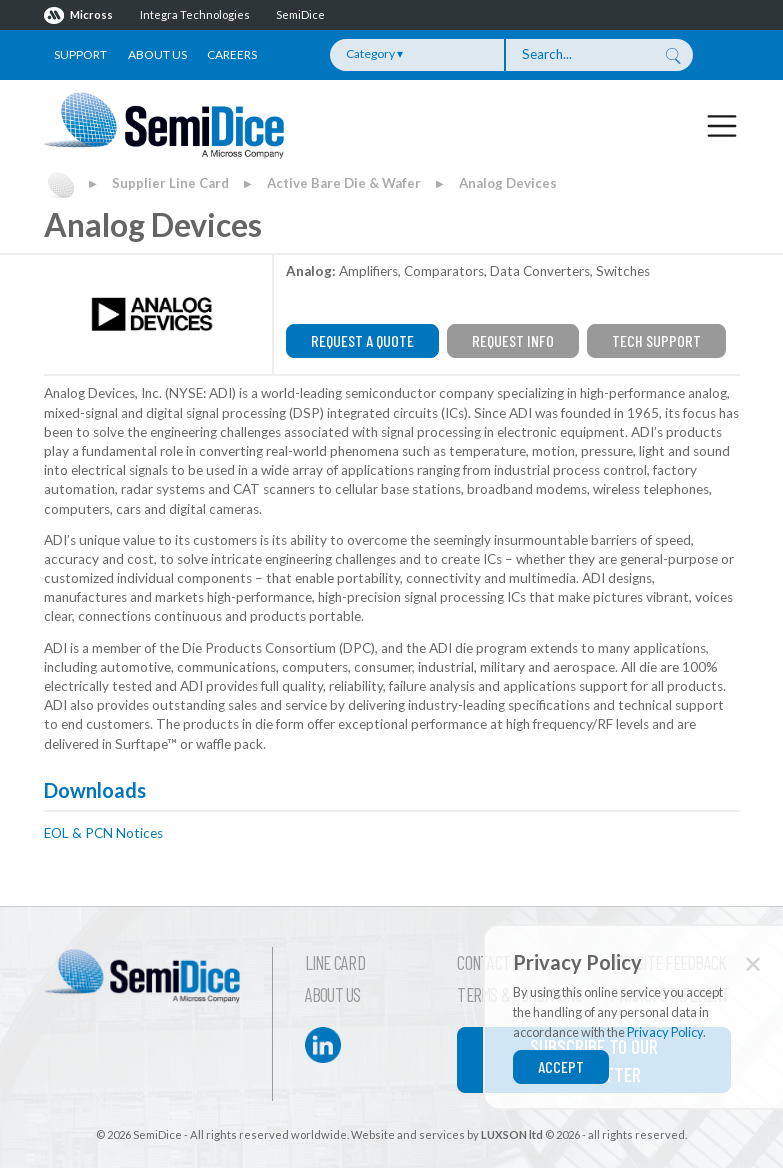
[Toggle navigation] (722, 124)
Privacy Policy (665, 1032)
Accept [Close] (561, 1066)
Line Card (335, 963)
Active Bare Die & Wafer (344, 183)
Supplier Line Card (170, 183)
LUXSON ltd (512, 1134)
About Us (157, 54)
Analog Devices (508, 183)
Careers (232, 54)
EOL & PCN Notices (103, 833)
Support (80, 54)
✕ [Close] (753, 963)
